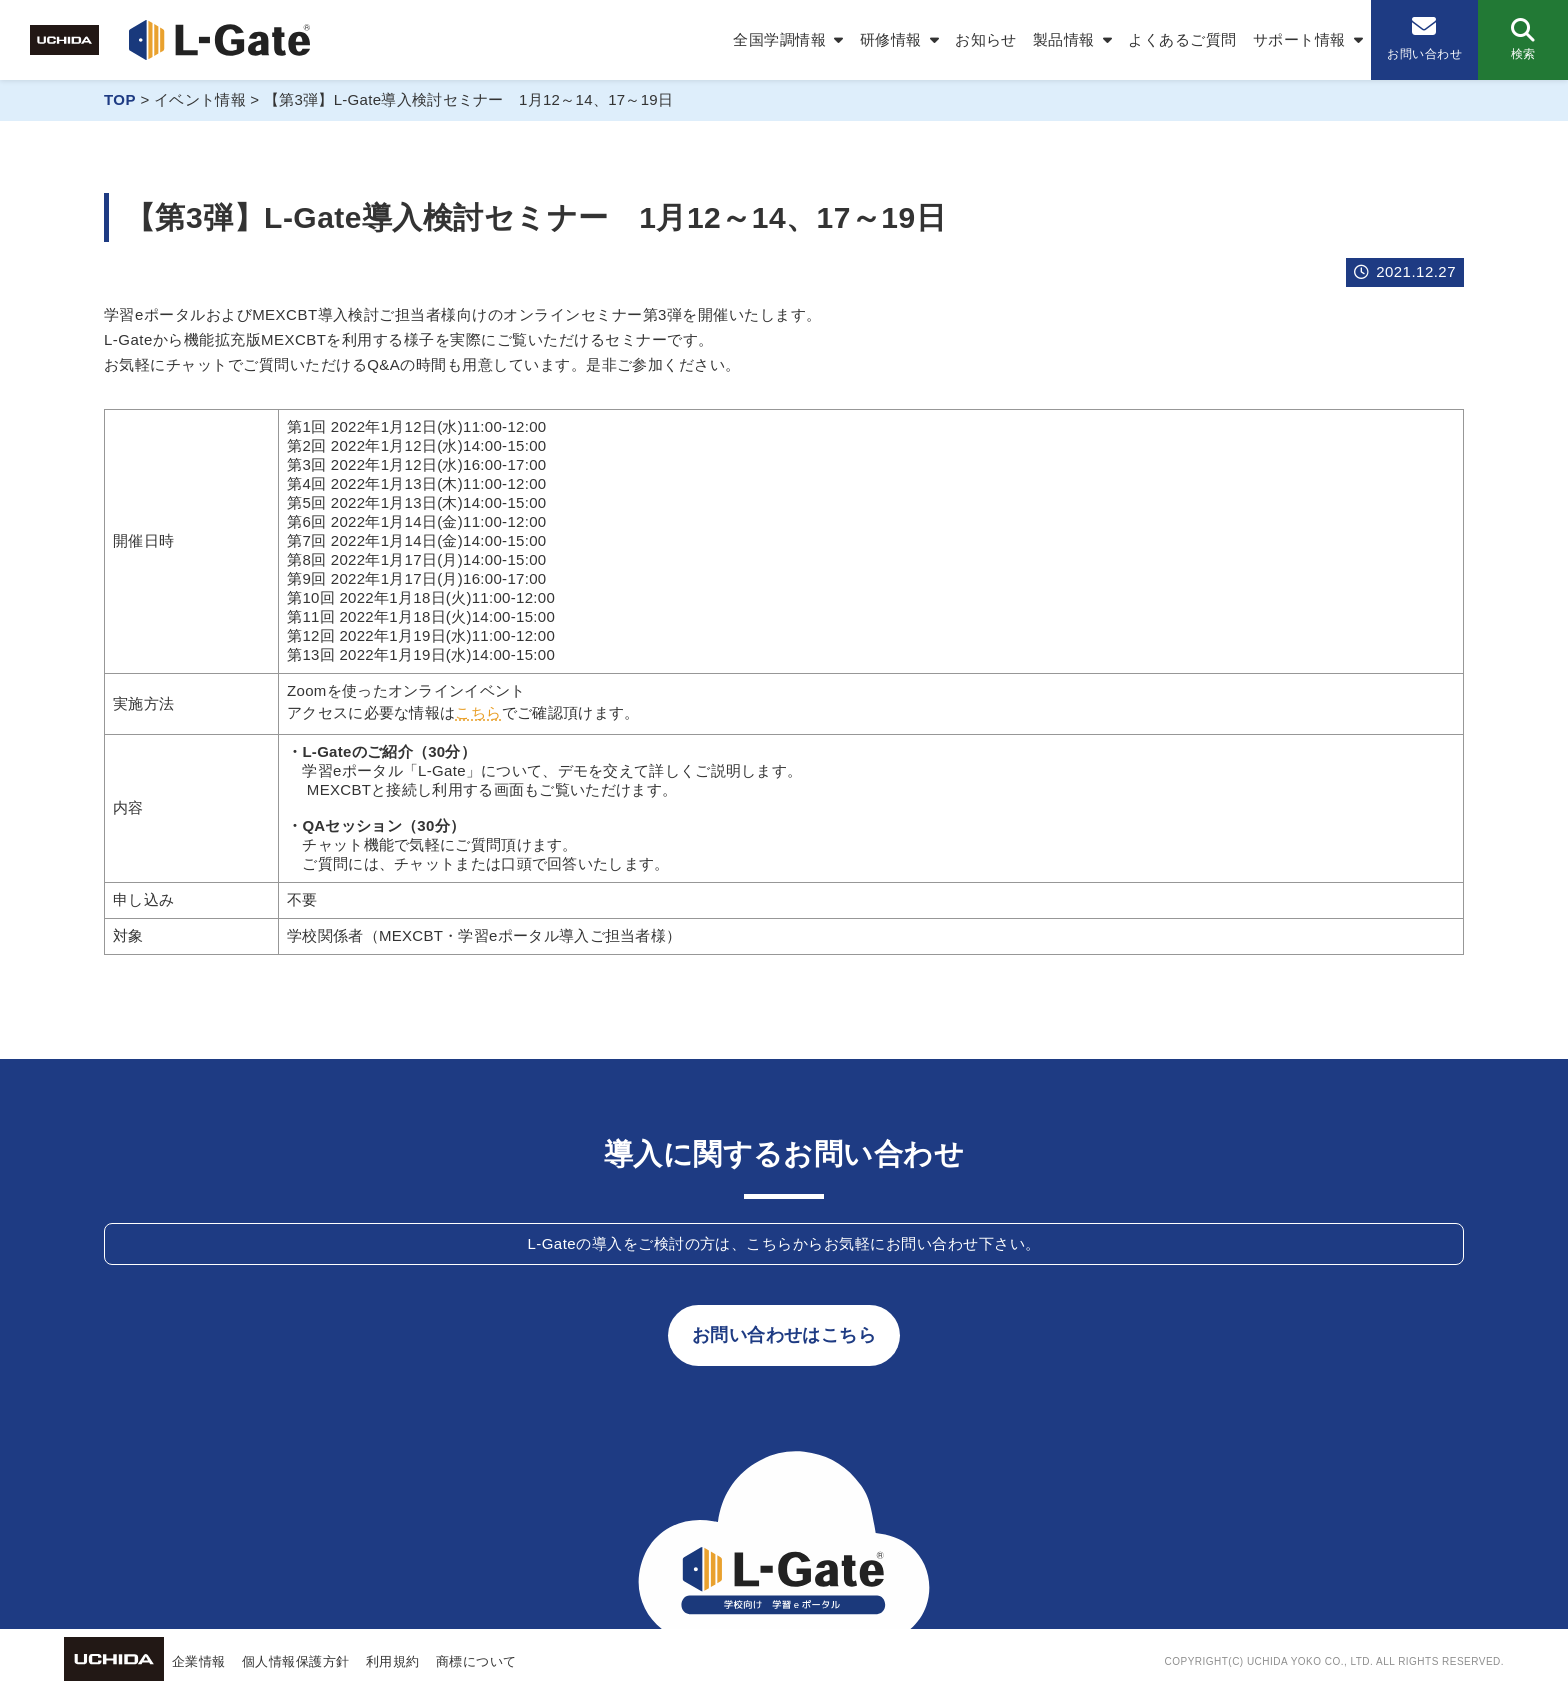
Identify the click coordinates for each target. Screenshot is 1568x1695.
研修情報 (891, 39)
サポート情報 (1299, 39)
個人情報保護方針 (296, 1661)
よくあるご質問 (1182, 39)
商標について (476, 1661)
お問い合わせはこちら (784, 1335)
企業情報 (199, 1661)
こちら (478, 712)
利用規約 (393, 1661)
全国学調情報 (779, 39)
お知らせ (986, 39)
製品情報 (1064, 39)
